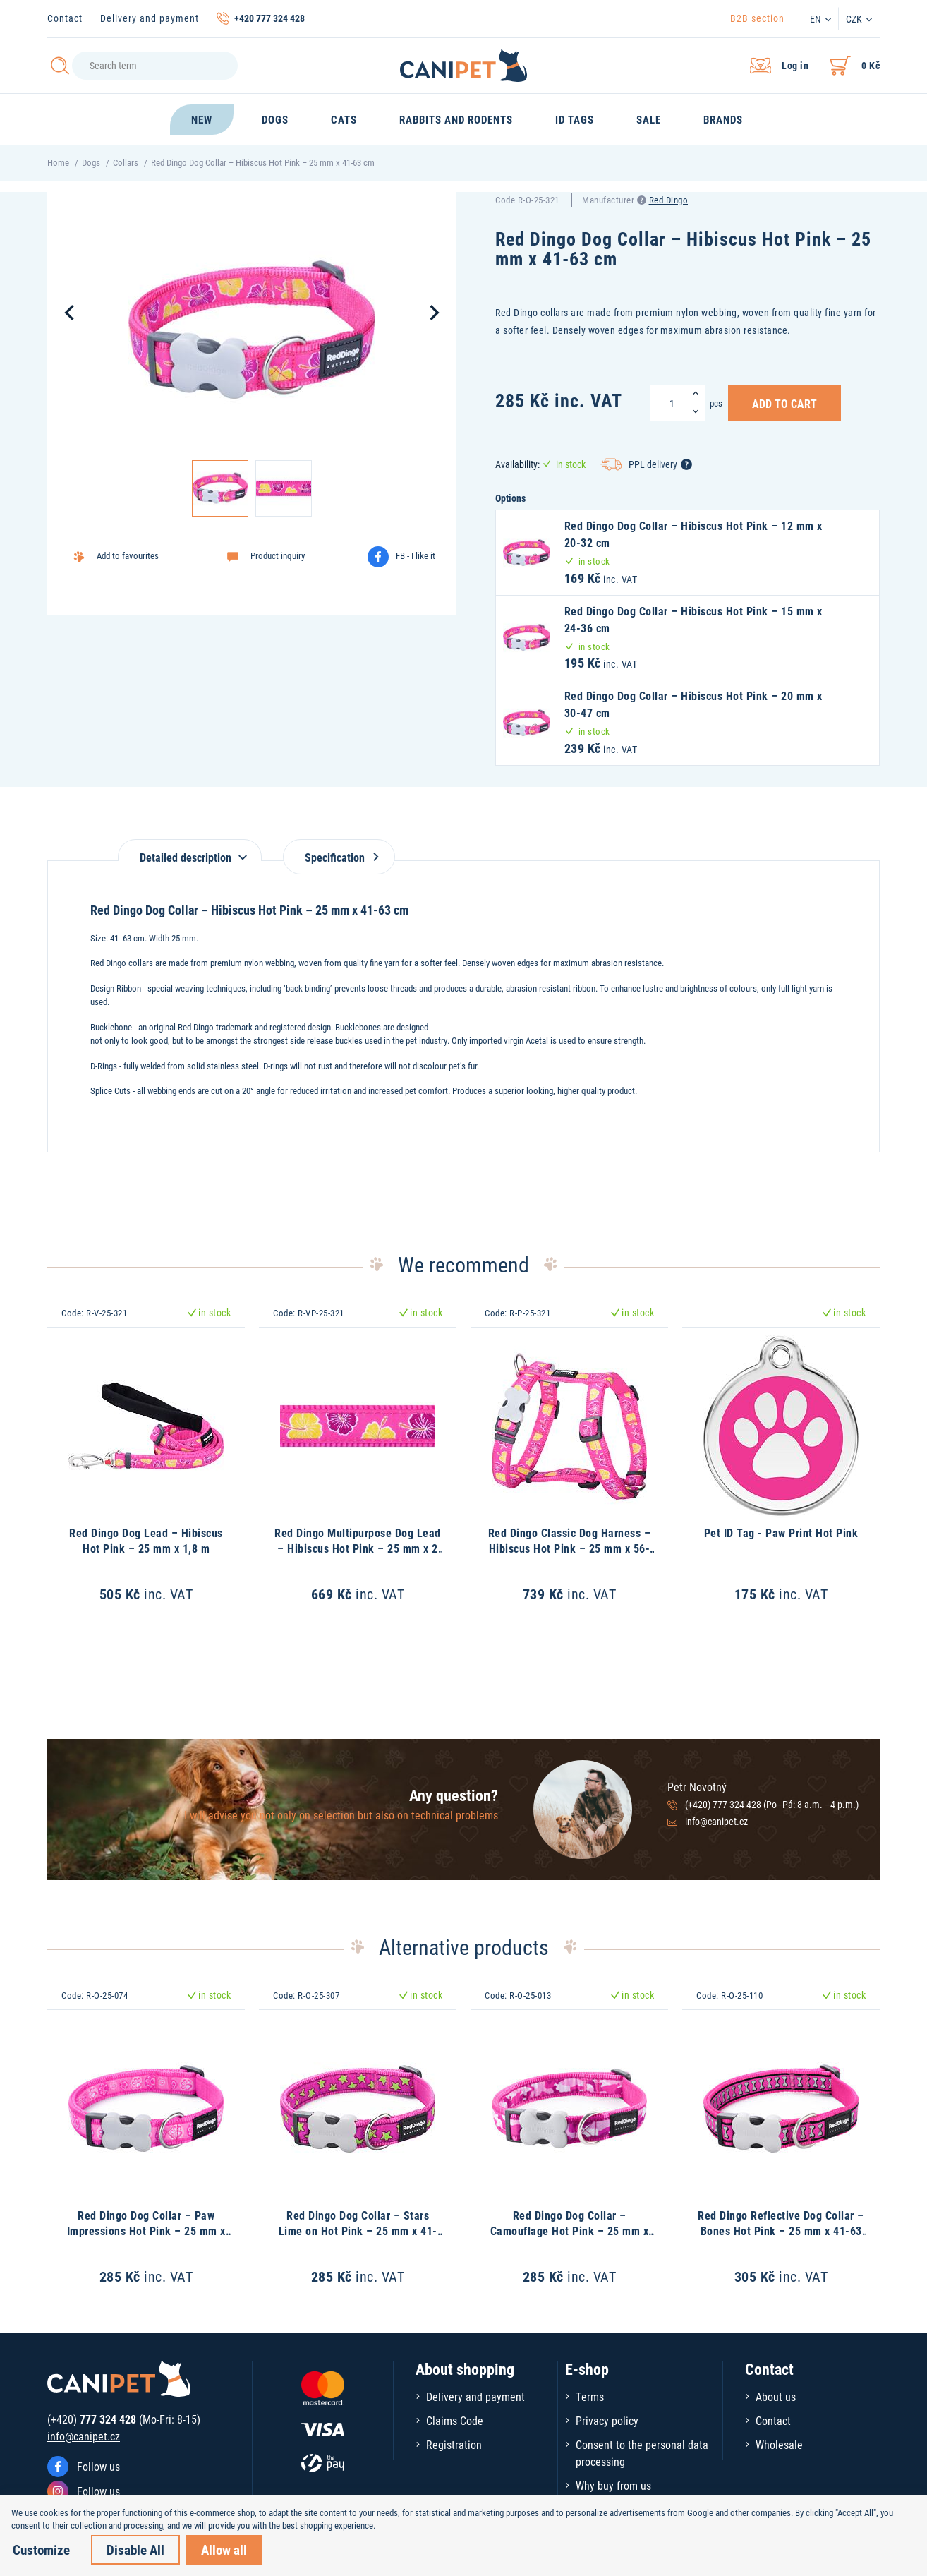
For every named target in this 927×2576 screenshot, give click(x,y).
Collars (125, 162)
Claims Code (454, 2420)
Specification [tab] (339, 857)
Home (58, 162)
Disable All (135, 2549)
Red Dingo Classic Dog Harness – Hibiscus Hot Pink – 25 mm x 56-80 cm (569, 1548)
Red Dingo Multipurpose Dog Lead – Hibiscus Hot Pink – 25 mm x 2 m (357, 1548)
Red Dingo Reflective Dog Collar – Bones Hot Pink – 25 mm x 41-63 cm (781, 2231)
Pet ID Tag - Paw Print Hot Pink (781, 1532)
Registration (454, 2444)
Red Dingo (669, 199)
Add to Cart (784, 403)
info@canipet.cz (716, 1821)
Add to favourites (128, 555)
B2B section (757, 18)
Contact (65, 18)
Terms (590, 2396)
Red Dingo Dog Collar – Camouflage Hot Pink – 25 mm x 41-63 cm (569, 2231)
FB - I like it (415, 555)
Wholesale (779, 2444)
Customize (41, 2549)
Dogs (91, 162)
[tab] (190, 850)
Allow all (224, 2549)
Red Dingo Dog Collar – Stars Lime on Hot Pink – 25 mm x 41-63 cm (358, 2231)
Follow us (98, 2466)
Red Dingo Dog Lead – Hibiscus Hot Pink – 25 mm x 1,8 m (146, 1540)
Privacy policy (607, 2420)
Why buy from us (613, 2485)
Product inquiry (277, 555)
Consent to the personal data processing (642, 2453)
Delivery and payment (149, 18)
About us (776, 2396)
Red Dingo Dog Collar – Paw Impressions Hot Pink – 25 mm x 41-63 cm (146, 2231)
